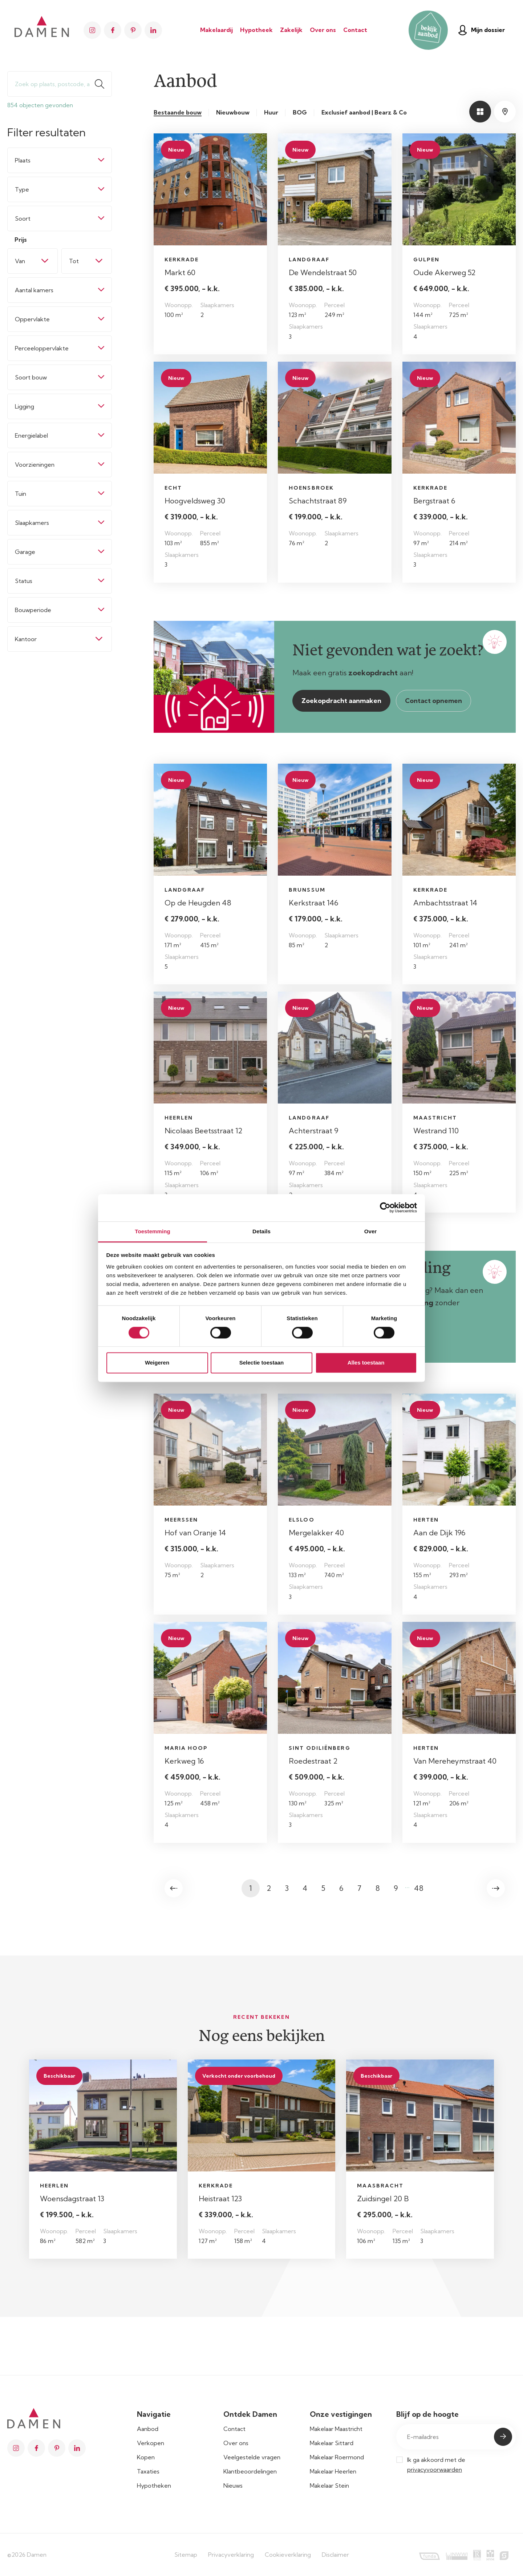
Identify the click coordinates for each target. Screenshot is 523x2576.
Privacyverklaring (231, 2554)
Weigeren (157, 1363)
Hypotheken (154, 2485)
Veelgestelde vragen (251, 2457)
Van (20, 261)
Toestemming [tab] (152, 1231)
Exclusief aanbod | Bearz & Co (364, 112)
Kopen (146, 2457)
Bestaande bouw (178, 112)
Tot (74, 261)
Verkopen (150, 2443)
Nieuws (233, 2485)
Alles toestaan (366, 1363)
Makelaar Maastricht (336, 2428)
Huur (271, 112)
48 (418, 1888)
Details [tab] (261, 1231)
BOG (300, 112)
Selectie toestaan (261, 1363)
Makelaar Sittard (331, 2443)
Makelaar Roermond (337, 2457)
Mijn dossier (481, 30)
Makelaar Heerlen (333, 2471)
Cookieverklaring (288, 2554)
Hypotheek (256, 29)
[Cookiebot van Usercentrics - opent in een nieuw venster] (385, 1207)
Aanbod (147, 2428)
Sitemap (185, 2554)
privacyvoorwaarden (434, 2469)
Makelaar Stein (329, 2485)
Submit (503, 2437)
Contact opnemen (433, 700)
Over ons (323, 29)
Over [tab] (370, 1231)
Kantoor (26, 639)
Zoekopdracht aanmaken (341, 700)
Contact (355, 29)
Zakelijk (291, 29)
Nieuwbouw (233, 112)
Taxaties (148, 2471)
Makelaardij (216, 29)
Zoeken (103, 84)
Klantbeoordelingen (250, 2471)
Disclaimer (335, 2554)
